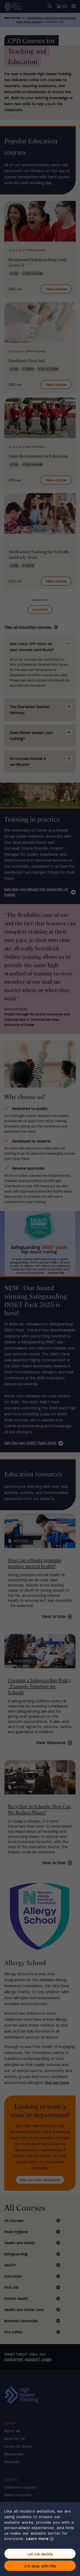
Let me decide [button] (40, 2554)
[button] (39, 2539)
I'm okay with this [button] (40, 2566)
